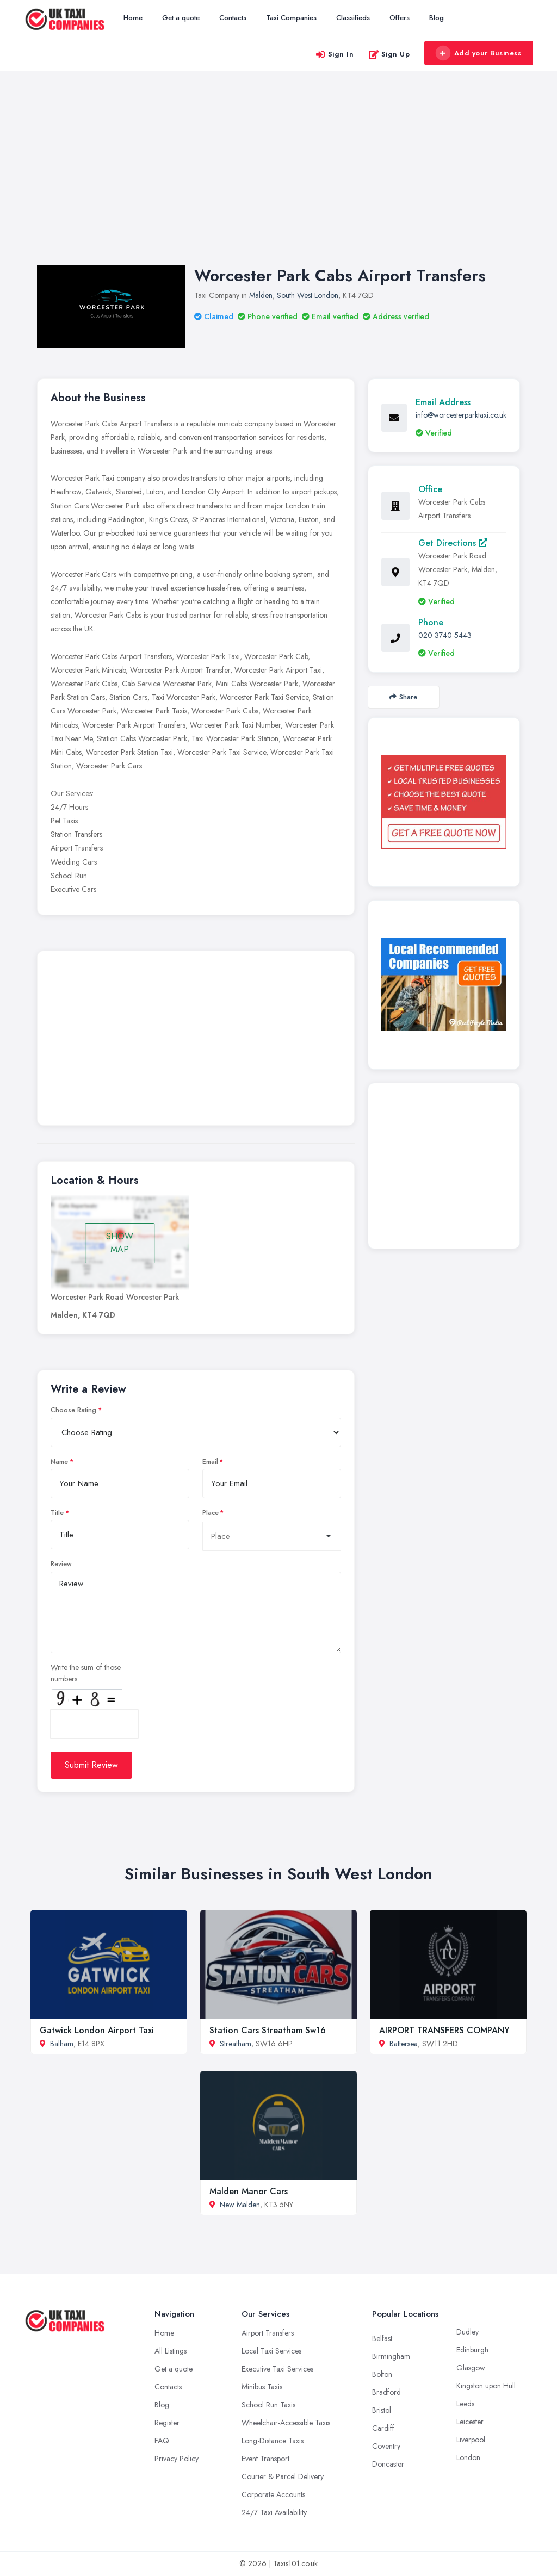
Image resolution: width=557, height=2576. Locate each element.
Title (57, 1513)
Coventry (386, 2446)
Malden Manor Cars (248, 2191)
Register (167, 2422)
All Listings (170, 2350)
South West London (307, 295)
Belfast (382, 2338)
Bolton (382, 2374)
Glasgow (470, 2367)
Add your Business (478, 53)
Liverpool (470, 2439)
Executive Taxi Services (277, 2368)
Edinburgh (472, 2349)
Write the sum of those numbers (86, 1673)
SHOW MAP (119, 1243)
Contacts (232, 18)
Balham (61, 2043)
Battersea (403, 2043)
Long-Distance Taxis (273, 2440)
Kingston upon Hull (486, 2385)
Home (133, 18)
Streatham (235, 2043)
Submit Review (91, 1765)
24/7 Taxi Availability (274, 2512)
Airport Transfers (268, 2332)
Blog (436, 18)
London (468, 2457)
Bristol (381, 2410)
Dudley (467, 2331)
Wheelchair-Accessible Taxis (286, 2422)
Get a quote (181, 18)
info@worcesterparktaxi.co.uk (461, 414)
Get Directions (452, 543)
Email (210, 1462)
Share (403, 697)
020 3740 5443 (445, 635)
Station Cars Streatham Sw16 (267, 2030)
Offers (399, 18)
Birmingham (391, 2356)
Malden (261, 295)
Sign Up (389, 54)
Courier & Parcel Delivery (283, 2476)
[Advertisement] (278, 179)
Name (59, 1462)
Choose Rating (73, 1410)
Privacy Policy (176, 2458)
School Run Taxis (268, 2404)
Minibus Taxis (262, 2386)
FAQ (161, 2440)
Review (61, 1564)
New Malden (240, 2204)
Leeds (465, 2403)
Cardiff (383, 2428)
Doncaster (388, 2464)
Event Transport (265, 2458)
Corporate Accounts (273, 2494)
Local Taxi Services (271, 2350)
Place (210, 1513)
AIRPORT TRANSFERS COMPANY (444, 2030)
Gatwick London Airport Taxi (97, 2030)
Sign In (334, 54)
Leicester (470, 2421)
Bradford (386, 2392)
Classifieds (353, 18)
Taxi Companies (291, 18)
